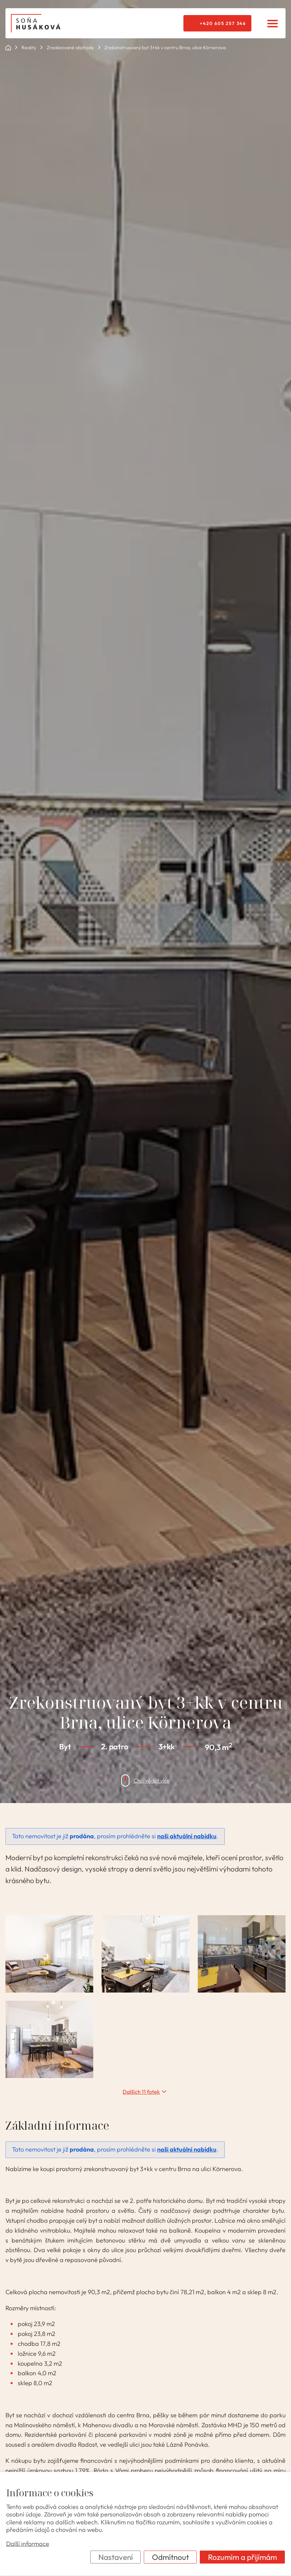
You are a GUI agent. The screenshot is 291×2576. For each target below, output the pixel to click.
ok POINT (8, 47)
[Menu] (272, 23)
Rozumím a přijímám (242, 2557)
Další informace (27, 2544)
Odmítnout (170, 2557)
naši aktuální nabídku (187, 1836)
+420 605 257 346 (223, 23)
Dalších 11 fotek (141, 2091)
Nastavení (115, 2557)
